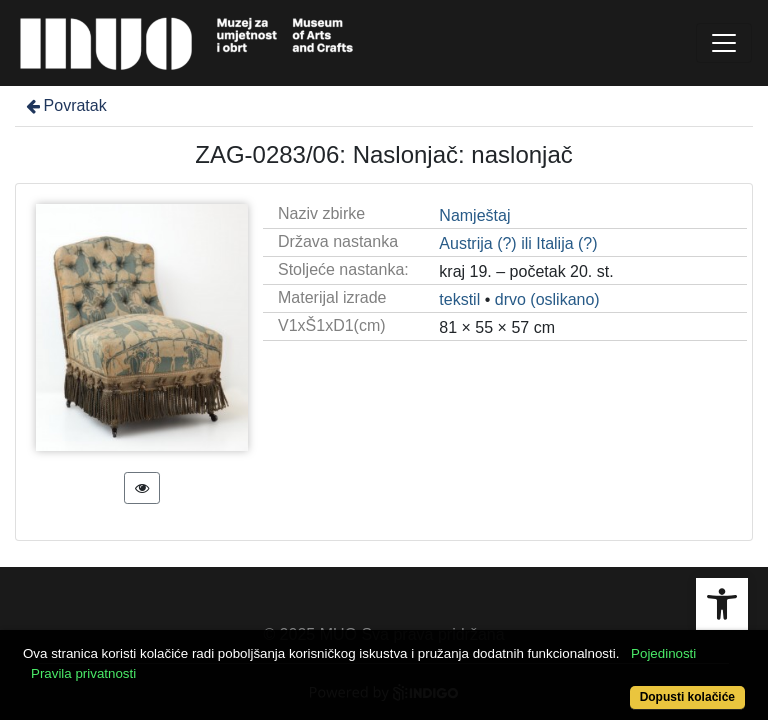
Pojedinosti (663, 653)
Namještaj (474, 215)
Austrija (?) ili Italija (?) (518, 243)
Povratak (65, 105)
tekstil (459, 299)
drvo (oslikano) (547, 299)
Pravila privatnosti (83, 673)
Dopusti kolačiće (687, 697)
